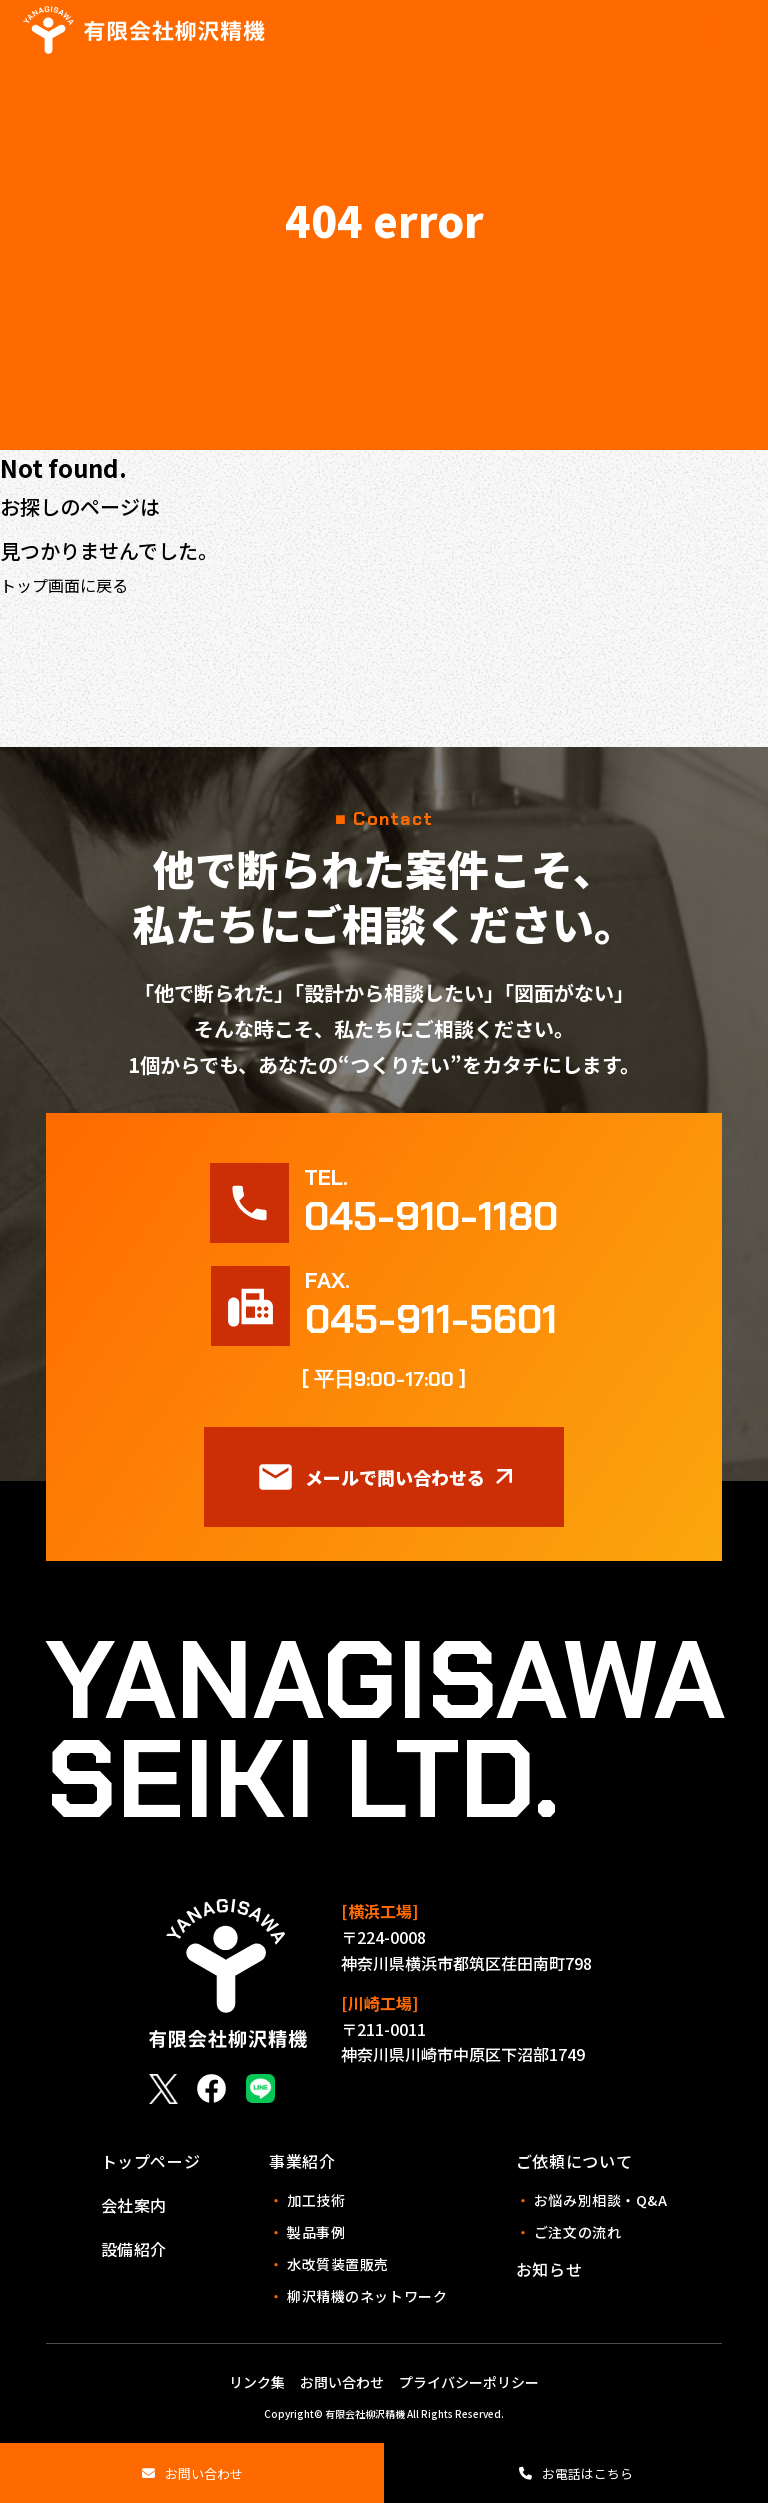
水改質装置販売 (329, 2264)
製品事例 (307, 2232)
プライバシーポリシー (469, 2382)
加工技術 (307, 2200)
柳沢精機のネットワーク (358, 2296)
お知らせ (549, 2269)
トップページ (151, 2161)
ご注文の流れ (569, 2232)
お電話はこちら (587, 2473)
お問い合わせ (204, 2473)
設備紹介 (134, 2249)
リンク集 (257, 2382)
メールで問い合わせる (384, 1476)
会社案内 (134, 2205)
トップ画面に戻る (64, 585)
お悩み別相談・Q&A (592, 2200)
